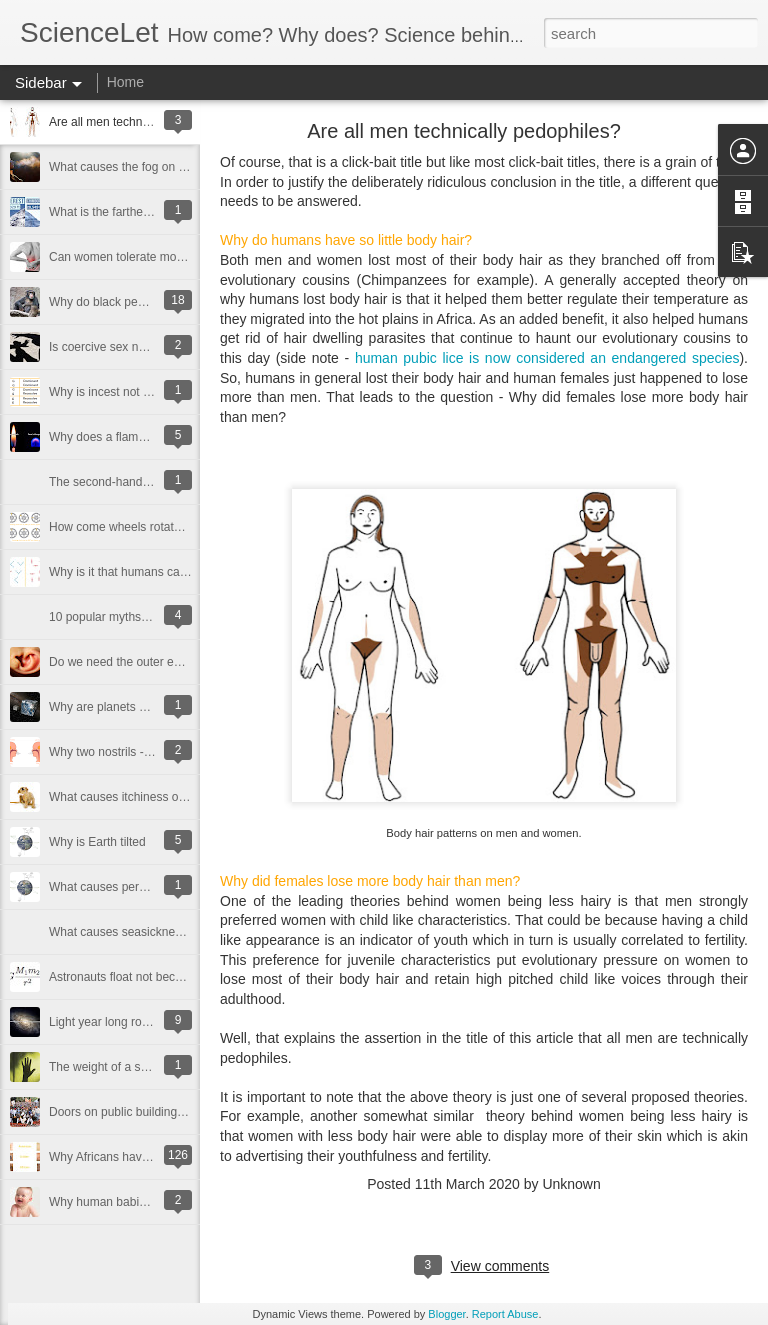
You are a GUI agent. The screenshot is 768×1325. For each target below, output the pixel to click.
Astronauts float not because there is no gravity (174, 977)
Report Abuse (505, 1314)
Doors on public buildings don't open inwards (168, 1112)
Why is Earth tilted (97, 842)
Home (125, 82)
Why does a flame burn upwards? (138, 437)
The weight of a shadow (112, 1067)
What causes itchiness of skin (127, 797)
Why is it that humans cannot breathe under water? (184, 572)
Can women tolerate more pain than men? (161, 257)
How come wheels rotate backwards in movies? (175, 527)
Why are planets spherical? (121, 707)
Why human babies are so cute (131, 1202)
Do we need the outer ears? (123, 662)
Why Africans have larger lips (126, 1157)
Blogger (446, 1314)
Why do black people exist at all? (136, 302)
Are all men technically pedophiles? (143, 122)
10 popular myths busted (114, 617)
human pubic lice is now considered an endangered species (547, 358)
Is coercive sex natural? (112, 347)
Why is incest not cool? (110, 392)
